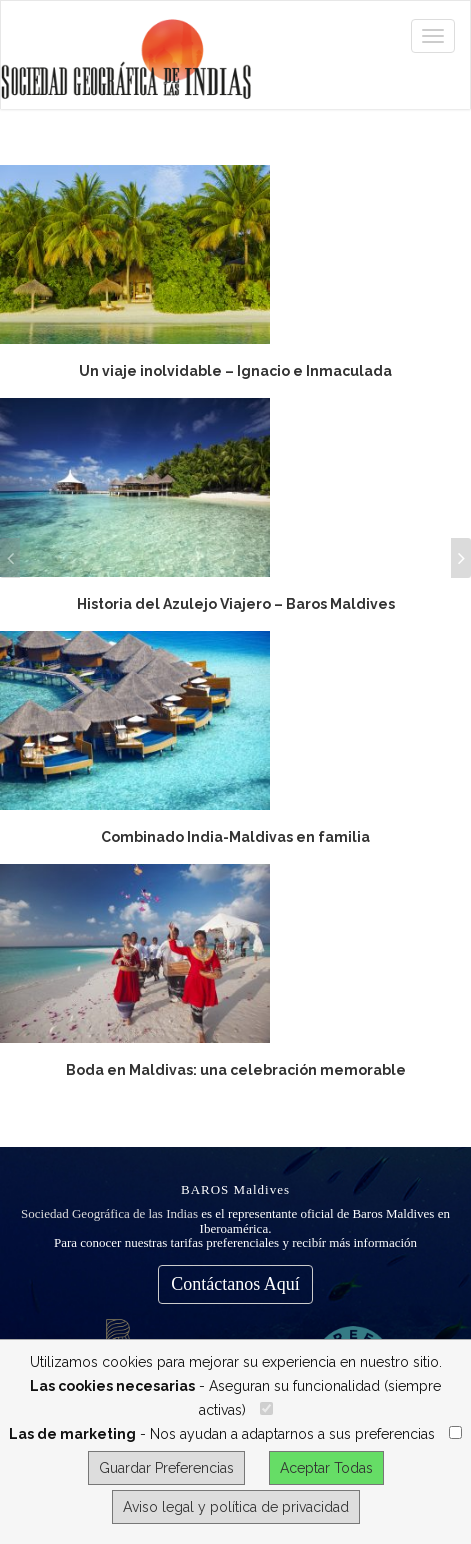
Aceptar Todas (326, 1468)
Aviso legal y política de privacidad (236, 1507)
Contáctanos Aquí (235, 1284)
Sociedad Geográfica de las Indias (109, 1213)
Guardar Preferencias (166, 1468)
